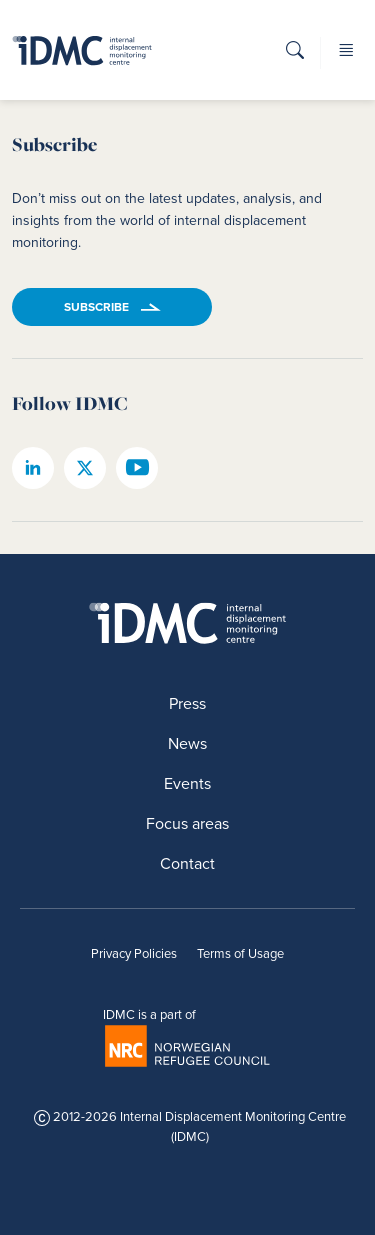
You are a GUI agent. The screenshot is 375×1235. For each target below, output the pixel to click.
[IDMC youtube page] (137, 468)
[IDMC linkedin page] (33, 468)
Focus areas (187, 823)
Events (187, 783)
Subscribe (96, 307)
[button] (295, 56)
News (187, 743)
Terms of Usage (240, 953)
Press (187, 703)
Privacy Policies (134, 953)
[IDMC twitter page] (85, 468)
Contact (187, 863)
